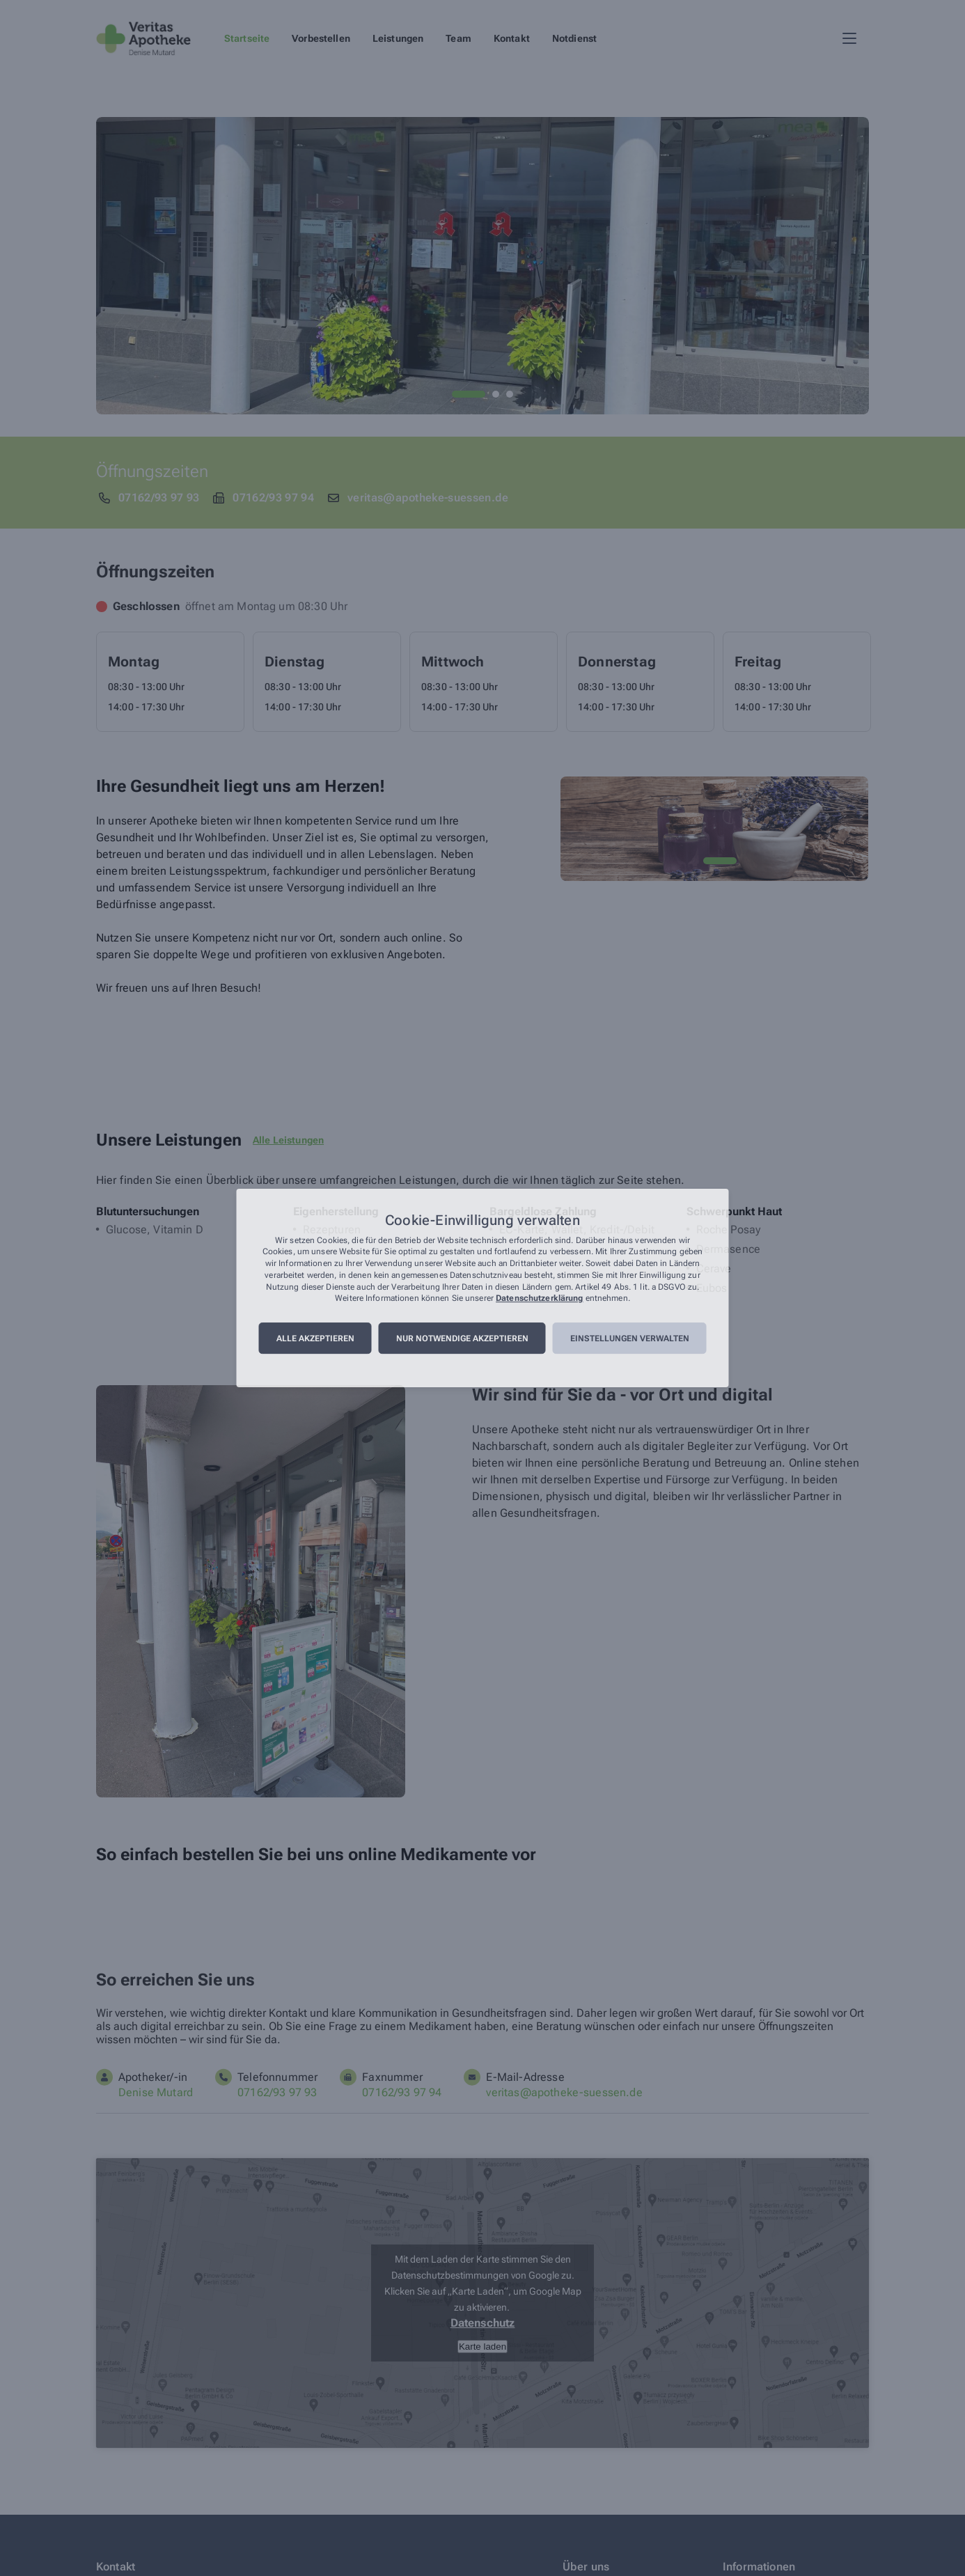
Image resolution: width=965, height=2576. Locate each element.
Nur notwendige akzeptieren (462, 1338)
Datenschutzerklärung (539, 1299)
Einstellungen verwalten (629, 1338)
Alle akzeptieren (315, 1338)
